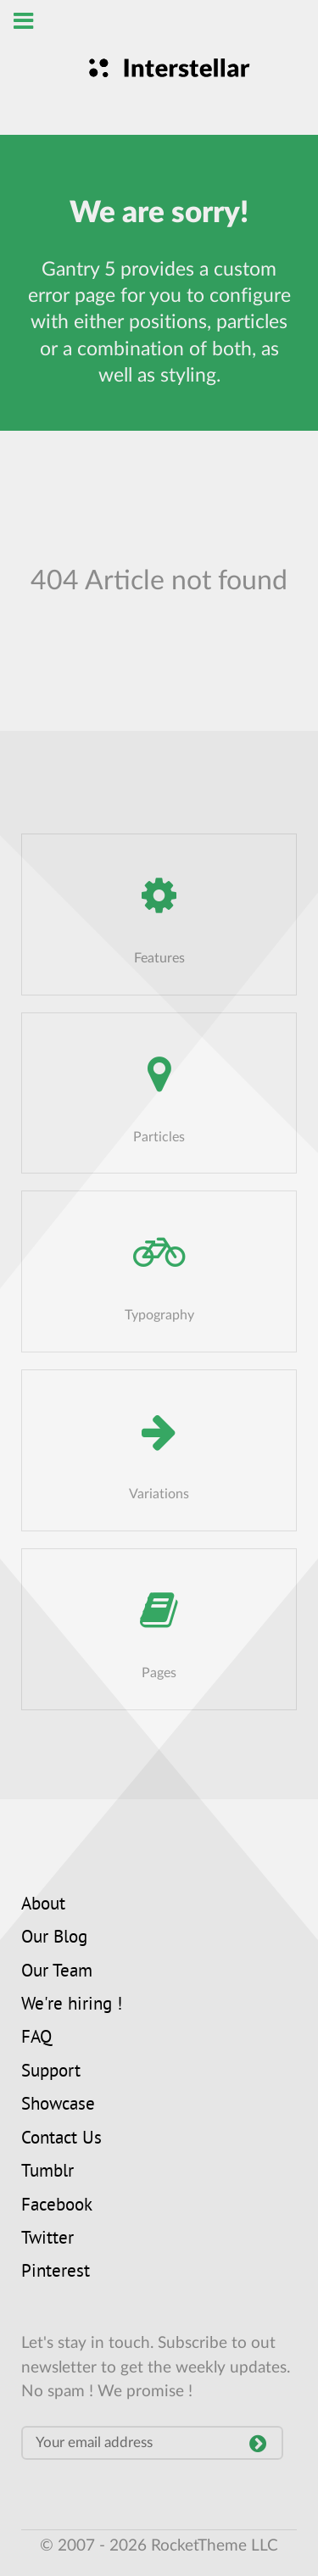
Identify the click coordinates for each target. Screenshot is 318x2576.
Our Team (56, 1972)
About (43, 1905)
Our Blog (54, 1938)
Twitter (47, 2239)
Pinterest (55, 2272)
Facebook (56, 2206)
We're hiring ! (71, 2005)
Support (51, 2072)
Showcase (58, 2105)
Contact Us (61, 2139)
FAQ (36, 2038)
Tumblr (47, 2172)
